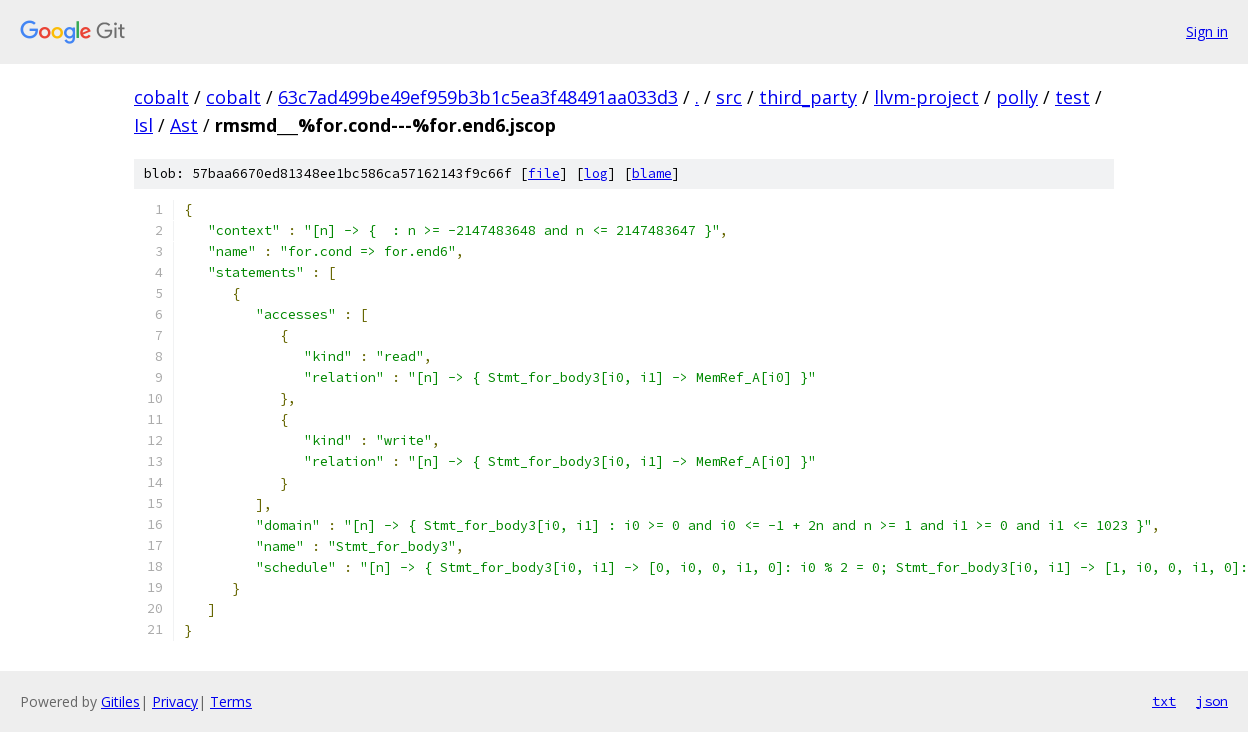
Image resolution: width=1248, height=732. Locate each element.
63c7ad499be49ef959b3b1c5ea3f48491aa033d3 (478, 97)
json (1212, 701)
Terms (231, 701)
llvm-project (926, 97)
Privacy (175, 701)
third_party (808, 97)
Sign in (1207, 31)
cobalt (161, 97)
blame (652, 173)
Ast (184, 125)
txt (1164, 701)
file (544, 173)
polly (1017, 97)
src (729, 97)
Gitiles (120, 701)
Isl (143, 125)
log (596, 173)
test (1072, 97)
